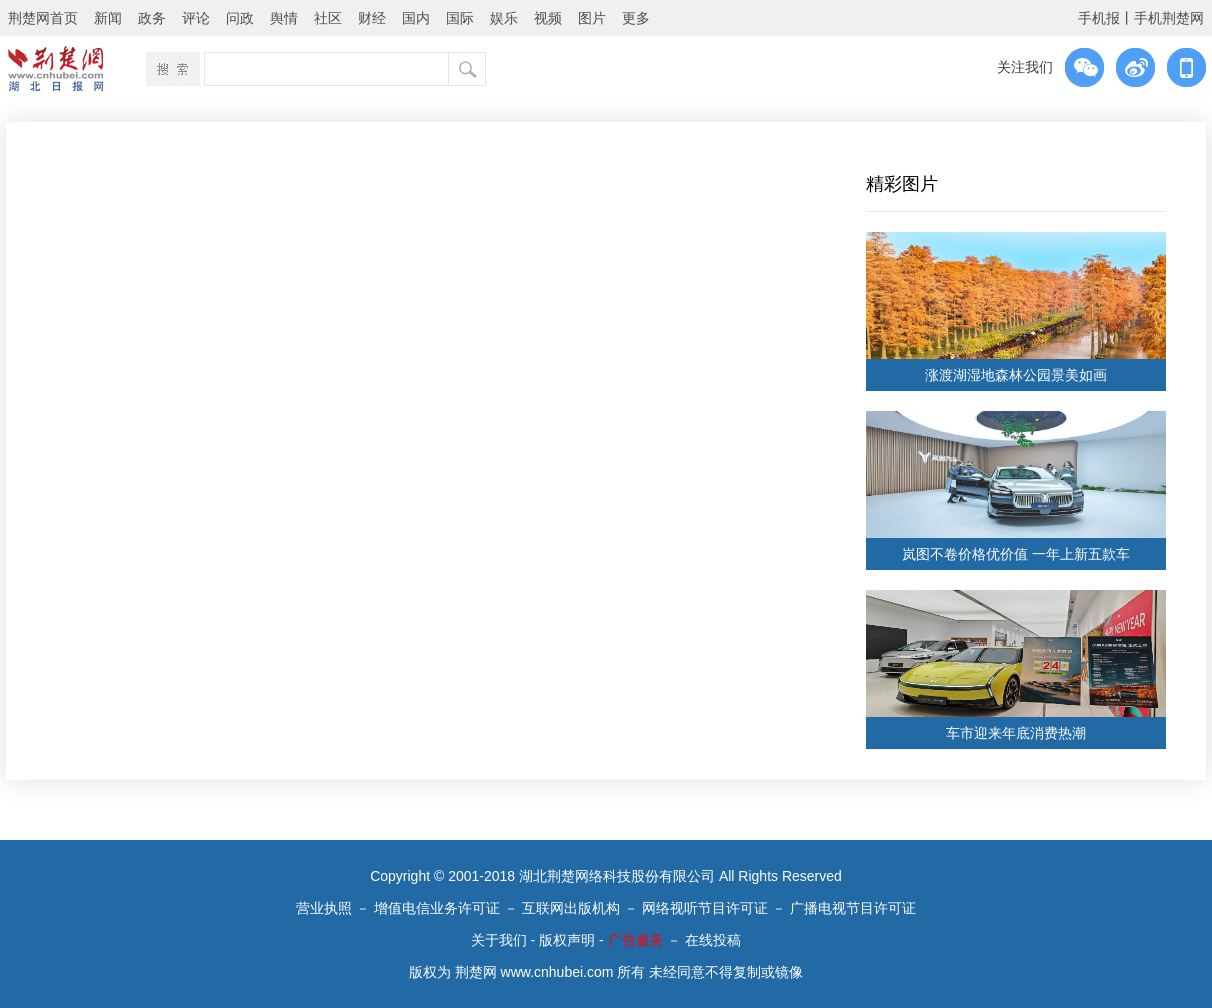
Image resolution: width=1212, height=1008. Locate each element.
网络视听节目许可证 (705, 908)
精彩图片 (902, 184)
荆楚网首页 (43, 18)
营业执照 (324, 908)
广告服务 (636, 940)
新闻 (108, 18)
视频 (548, 18)
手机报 (1099, 18)
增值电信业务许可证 (437, 908)
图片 (592, 18)
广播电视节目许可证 (853, 908)
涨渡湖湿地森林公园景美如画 (1016, 375)
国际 (460, 18)
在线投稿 (713, 940)
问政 (240, 18)
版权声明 (567, 940)
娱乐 (504, 18)
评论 (196, 18)
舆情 (284, 18)
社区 (328, 18)
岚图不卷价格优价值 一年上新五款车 (1016, 554)
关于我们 (499, 940)
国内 (416, 18)
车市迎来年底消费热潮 (1016, 733)
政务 (152, 18)
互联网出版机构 (571, 908)
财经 (372, 18)
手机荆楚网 (1169, 18)
